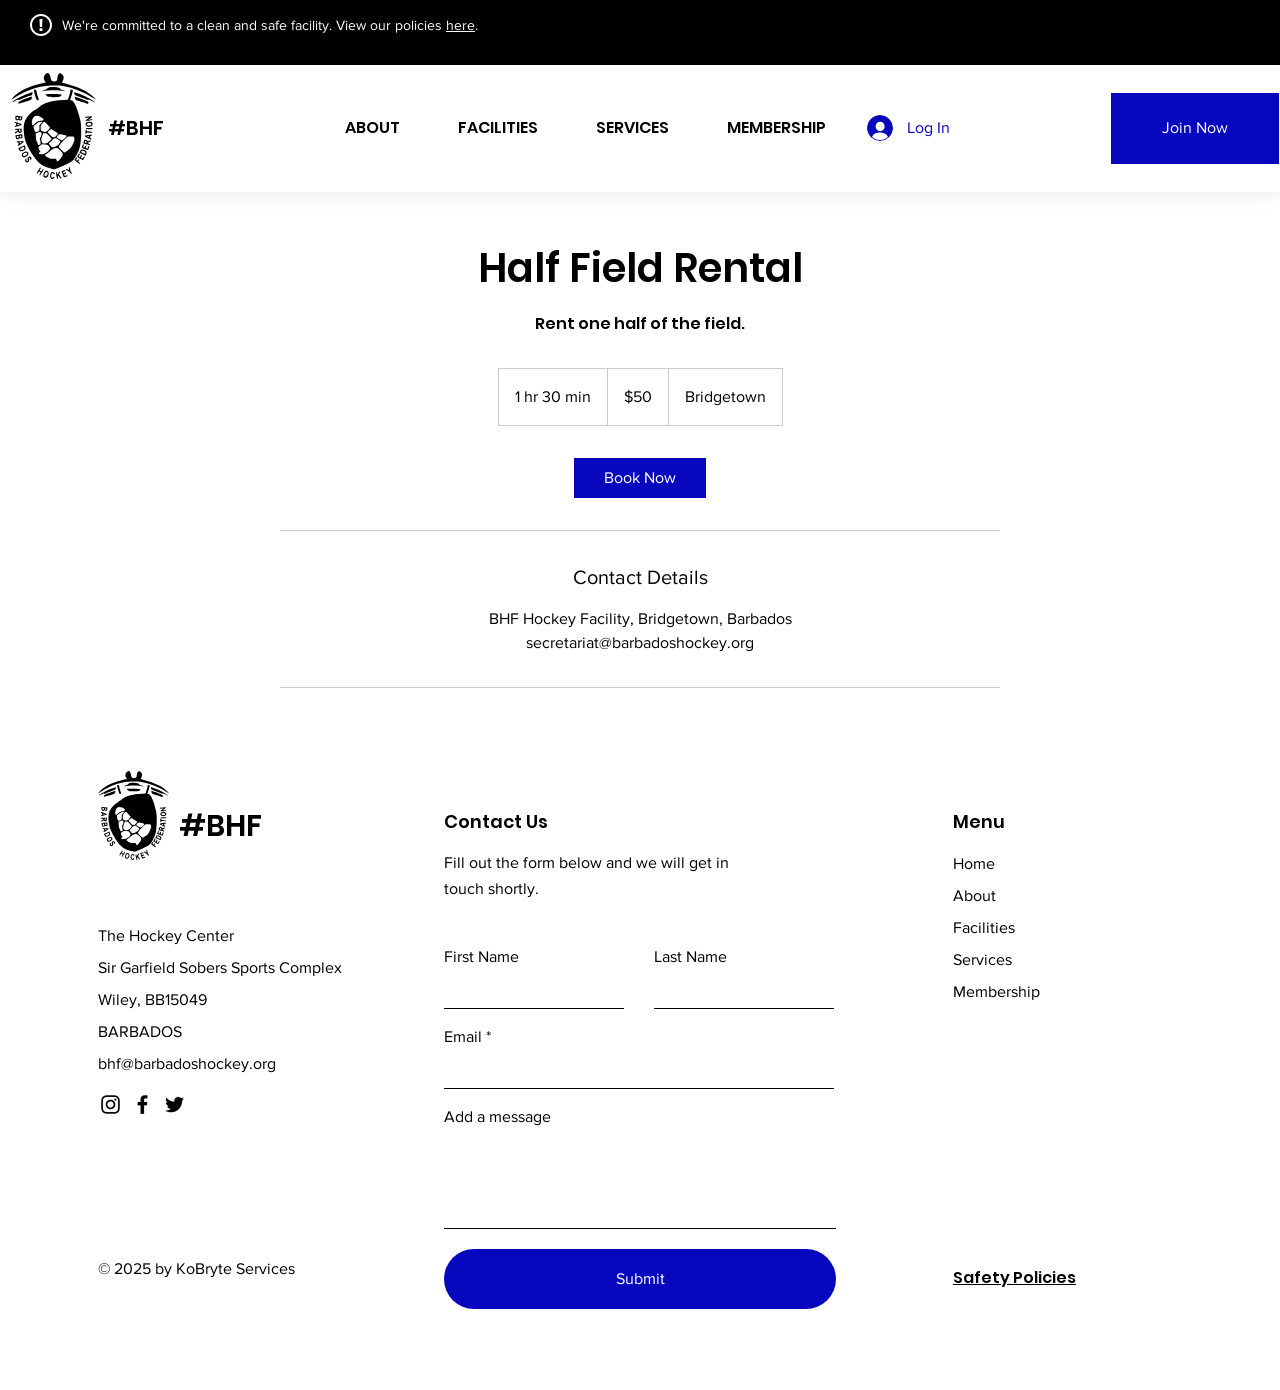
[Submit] (640, 1279)
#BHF (136, 128)
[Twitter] (174, 1104)
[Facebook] (142, 1104)
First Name (481, 957)
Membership (996, 991)
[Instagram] (110, 1104)
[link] (640, 478)
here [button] (460, 25)
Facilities (984, 927)
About (974, 895)
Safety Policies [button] (1014, 1277)
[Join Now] (1195, 128)
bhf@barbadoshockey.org (187, 1063)
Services (982, 959)
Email (463, 1037)
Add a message (497, 1117)
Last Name (690, 957)
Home (974, 863)
